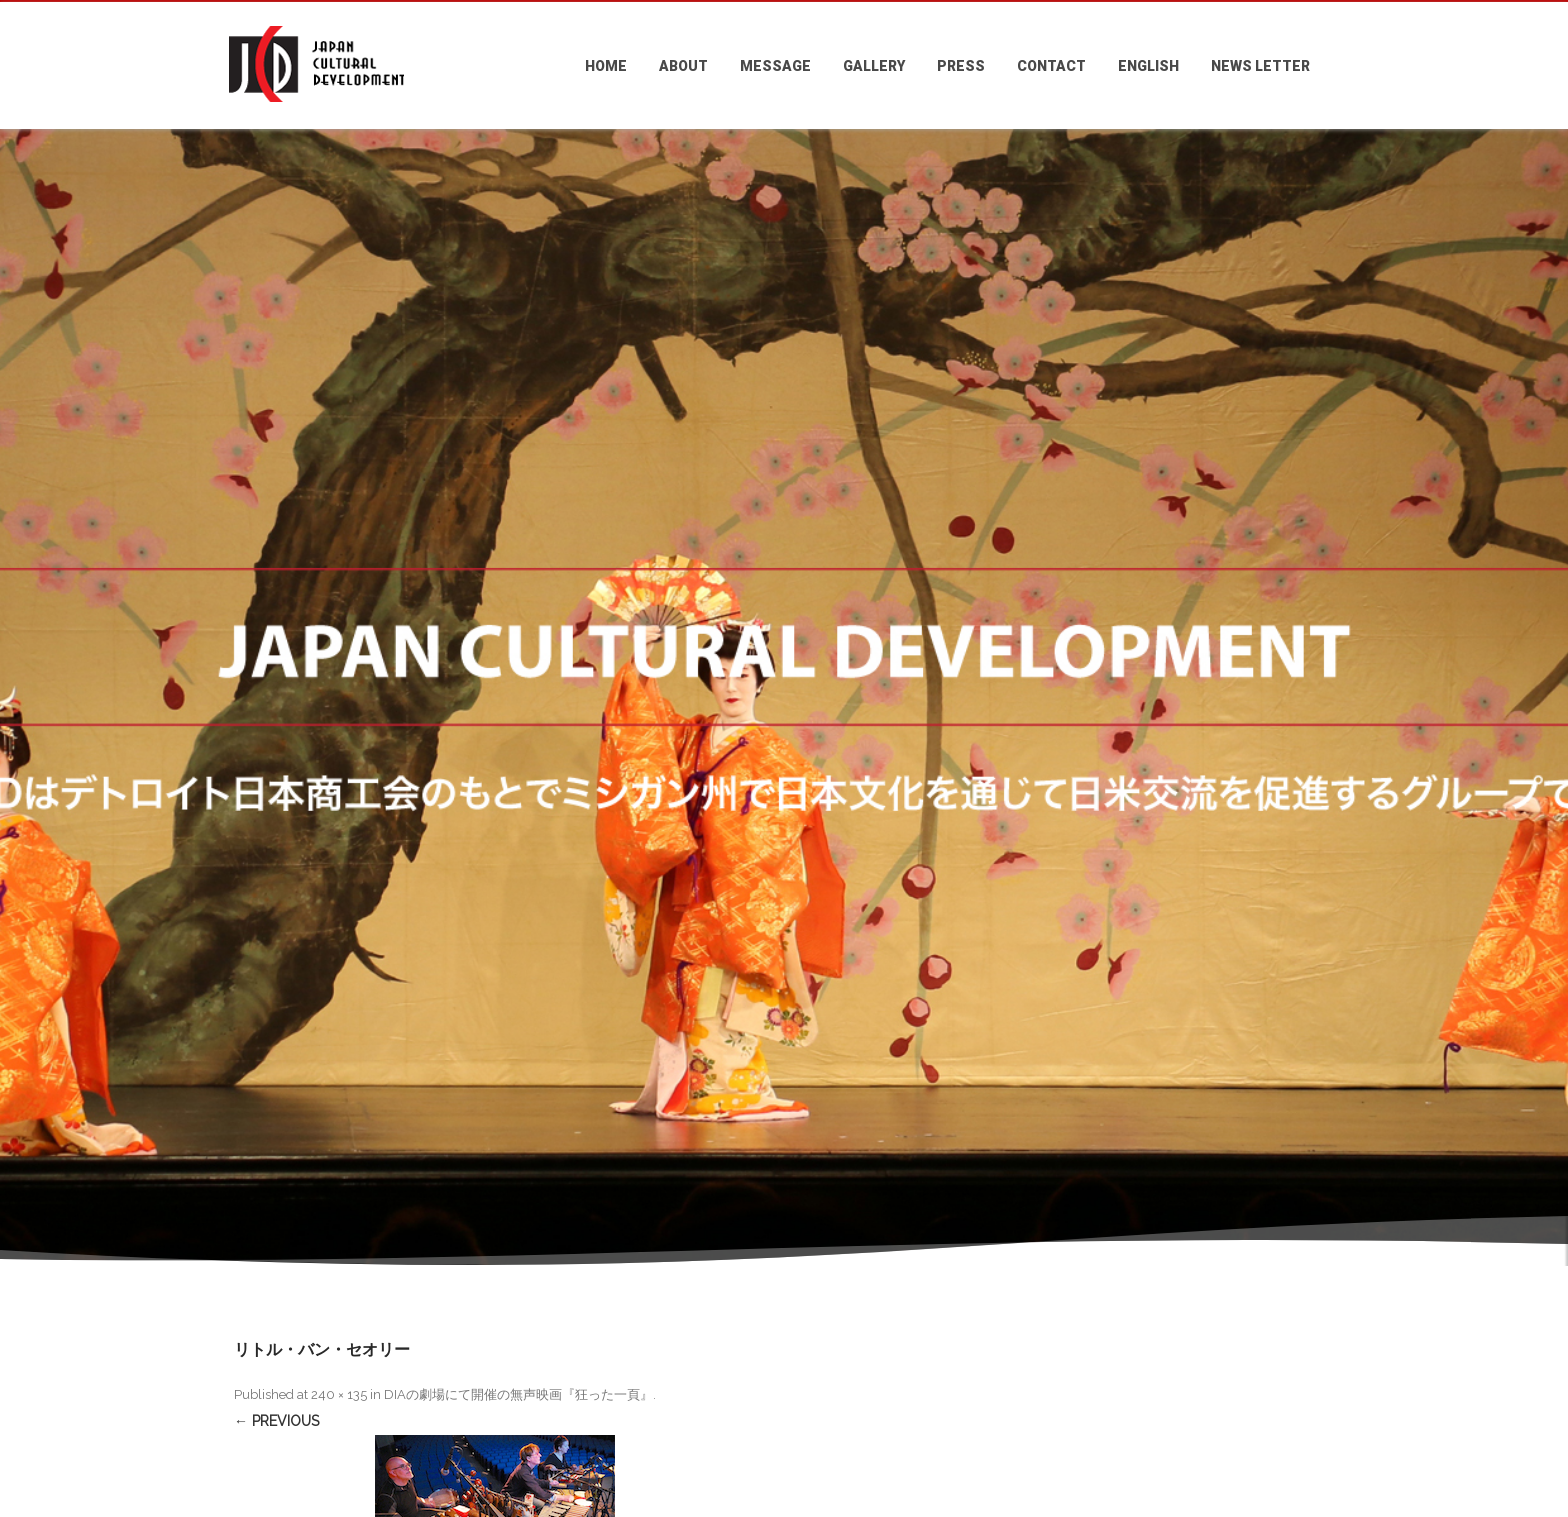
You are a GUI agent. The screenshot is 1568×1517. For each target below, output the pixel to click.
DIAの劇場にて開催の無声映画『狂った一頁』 (518, 1394)
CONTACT (1051, 66)
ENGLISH (1148, 66)
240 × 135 (339, 1394)
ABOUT (683, 66)
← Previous (276, 1421)
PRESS (961, 66)
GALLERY (874, 66)
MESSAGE (775, 66)
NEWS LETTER (1260, 66)
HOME (606, 66)
